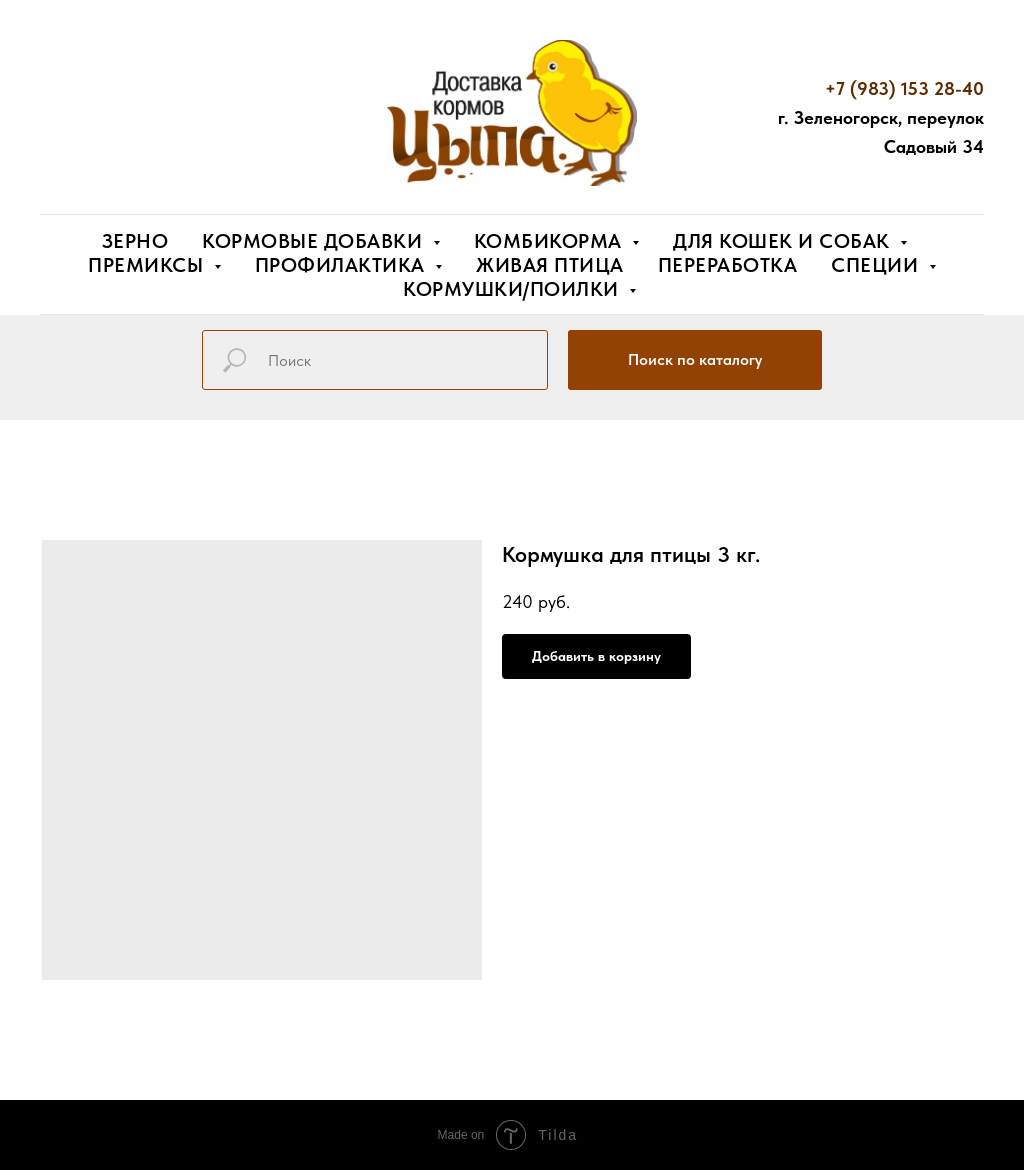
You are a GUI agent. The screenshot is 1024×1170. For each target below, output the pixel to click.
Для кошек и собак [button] (784, 241)
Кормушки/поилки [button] (513, 289)
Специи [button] (877, 265)
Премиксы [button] (148, 265)
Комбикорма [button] (551, 241)
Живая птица (550, 265)
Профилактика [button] (343, 265)
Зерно (135, 241)
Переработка (728, 265)
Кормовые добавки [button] (315, 241)
